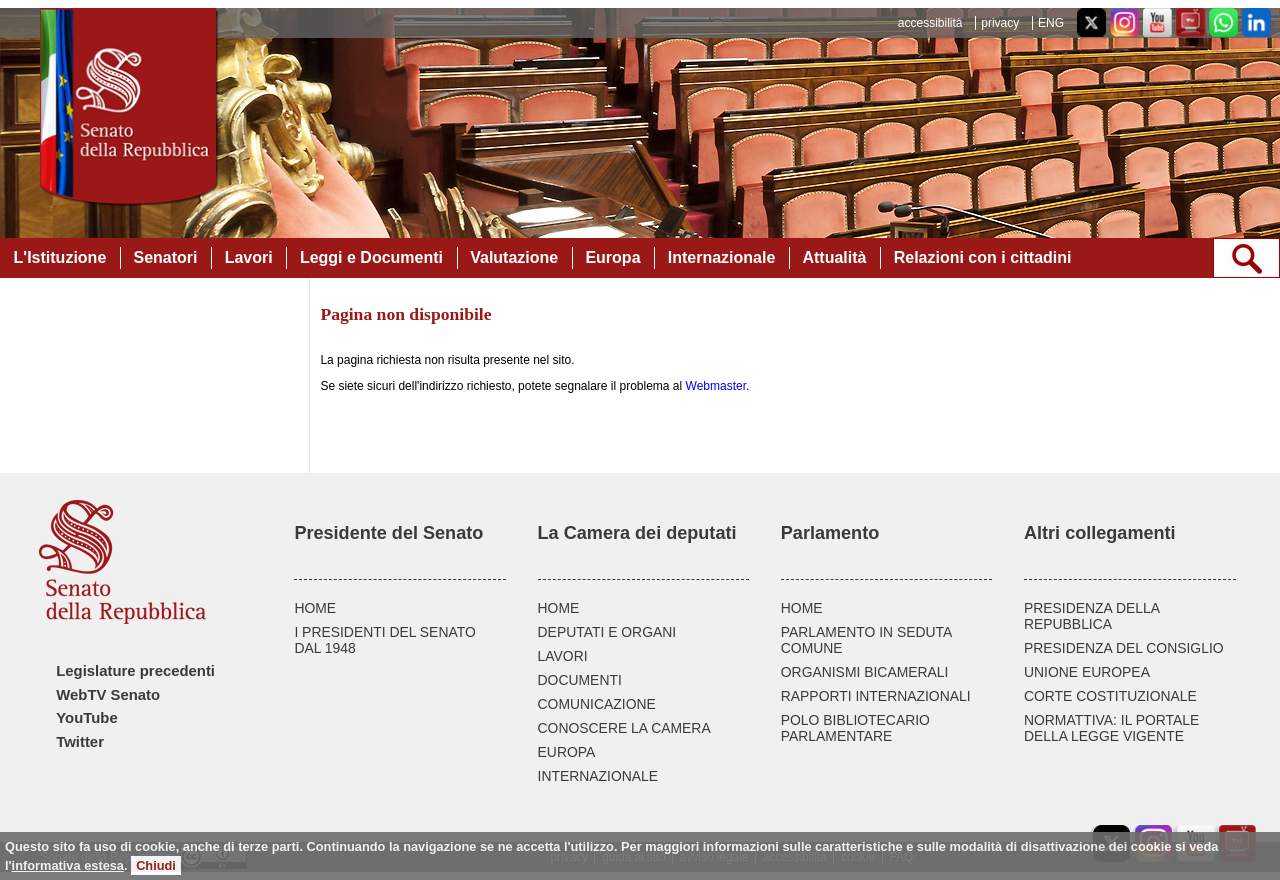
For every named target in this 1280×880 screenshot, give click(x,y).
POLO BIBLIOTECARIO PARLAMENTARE (855, 728)
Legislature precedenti (135, 671)
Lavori (249, 257)
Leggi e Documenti (371, 257)
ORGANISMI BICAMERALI (865, 672)
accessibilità (930, 23)
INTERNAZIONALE (598, 776)
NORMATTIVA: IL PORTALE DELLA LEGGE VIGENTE (1111, 728)
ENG (1051, 23)
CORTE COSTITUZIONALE (1110, 696)
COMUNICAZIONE (597, 704)
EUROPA (567, 752)
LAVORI (563, 656)
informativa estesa (68, 865)
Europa (612, 257)
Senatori (165, 257)
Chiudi (156, 865)
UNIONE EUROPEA (1087, 672)
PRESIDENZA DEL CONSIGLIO (1124, 648)
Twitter (80, 742)
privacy (1000, 23)
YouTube (86, 718)
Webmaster (716, 386)
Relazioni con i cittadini (983, 257)
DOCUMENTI (580, 680)
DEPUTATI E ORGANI (607, 632)
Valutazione (514, 257)
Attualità (834, 257)
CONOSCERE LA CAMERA (624, 728)
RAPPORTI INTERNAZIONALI (876, 696)
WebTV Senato (108, 695)
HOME (315, 608)
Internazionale (722, 257)
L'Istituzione (60, 257)
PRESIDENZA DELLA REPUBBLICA (1091, 616)
